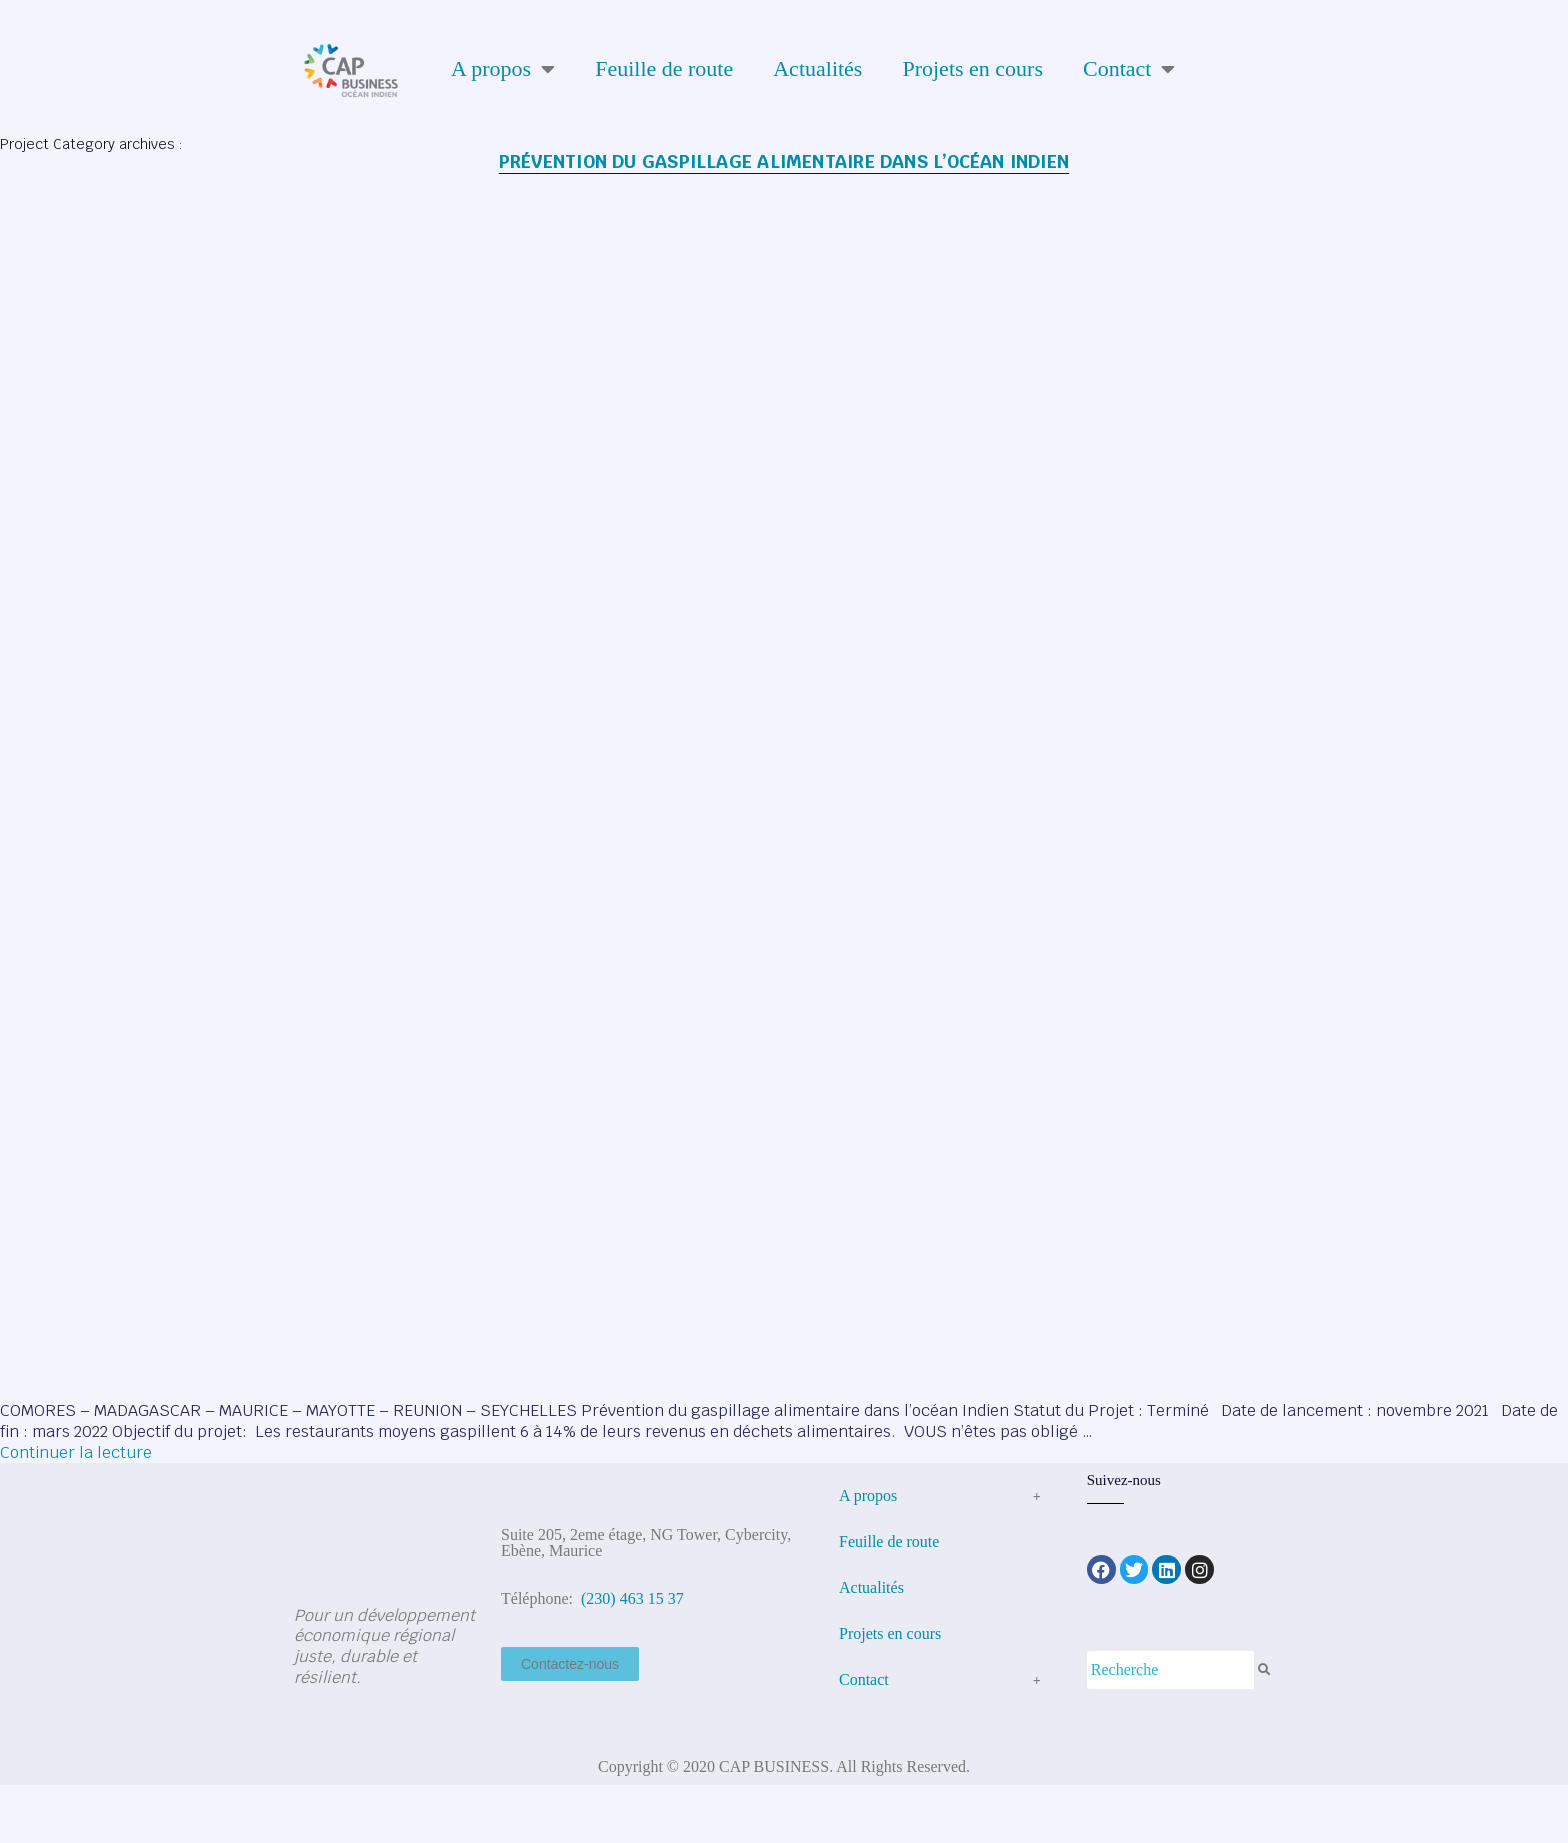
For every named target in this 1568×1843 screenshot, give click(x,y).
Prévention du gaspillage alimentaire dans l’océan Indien (784, 161)
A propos (503, 69)
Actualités (817, 68)
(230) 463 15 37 (630, 1598)
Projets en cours (972, 68)
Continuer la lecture (76, 1452)
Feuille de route (664, 68)
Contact (1129, 69)
